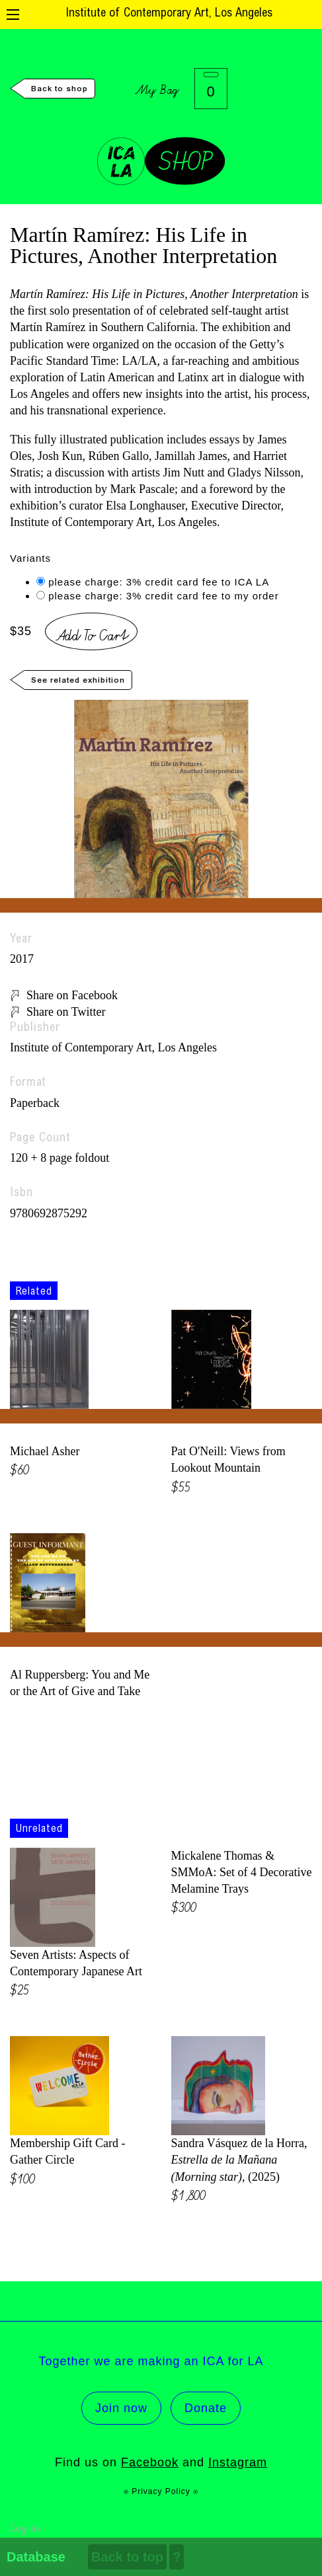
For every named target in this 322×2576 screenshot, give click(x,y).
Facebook (150, 2462)
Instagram (237, 2462)
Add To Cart (91, 633)
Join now (121, 2408)
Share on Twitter (65, 1011)
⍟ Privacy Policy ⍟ (161, 2491)
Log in (25, 2526)
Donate (205, 2408)
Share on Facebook (72, 995)
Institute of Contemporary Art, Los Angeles (168, 14)
